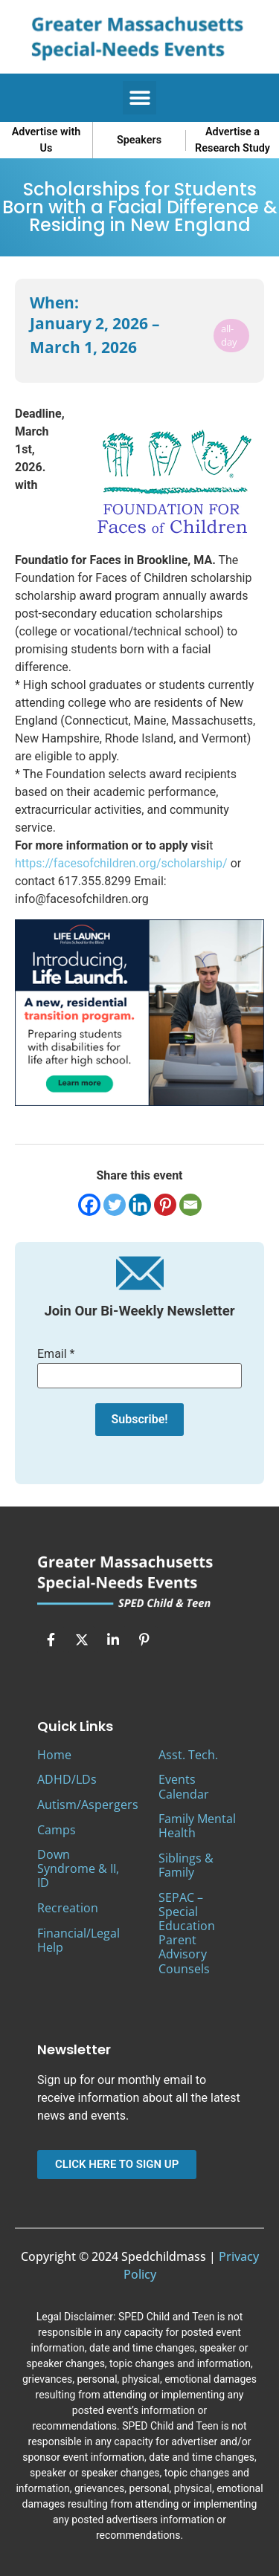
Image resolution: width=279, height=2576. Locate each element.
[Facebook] (89, 1205)
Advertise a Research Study (232, 140)
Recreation (67, 1908)
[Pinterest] (165, 1205)
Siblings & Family (186, 1865)
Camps (56, 1830)
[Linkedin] (140, 1205)
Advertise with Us (46, 140)
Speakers (139, 140)
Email (55, 1354)
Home (54, 1755)
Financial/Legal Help (78, 1940)
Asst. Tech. (188, 1755)
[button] (139, 97)
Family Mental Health (197, 1825)
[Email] (190, 1205)
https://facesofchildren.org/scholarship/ (121, 863)
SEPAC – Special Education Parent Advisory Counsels (186, 1933)
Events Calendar (183, 1786)
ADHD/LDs (67, 1779)
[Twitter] (114, 1205)
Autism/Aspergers (87, 1804)
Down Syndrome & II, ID (78, 1868)
